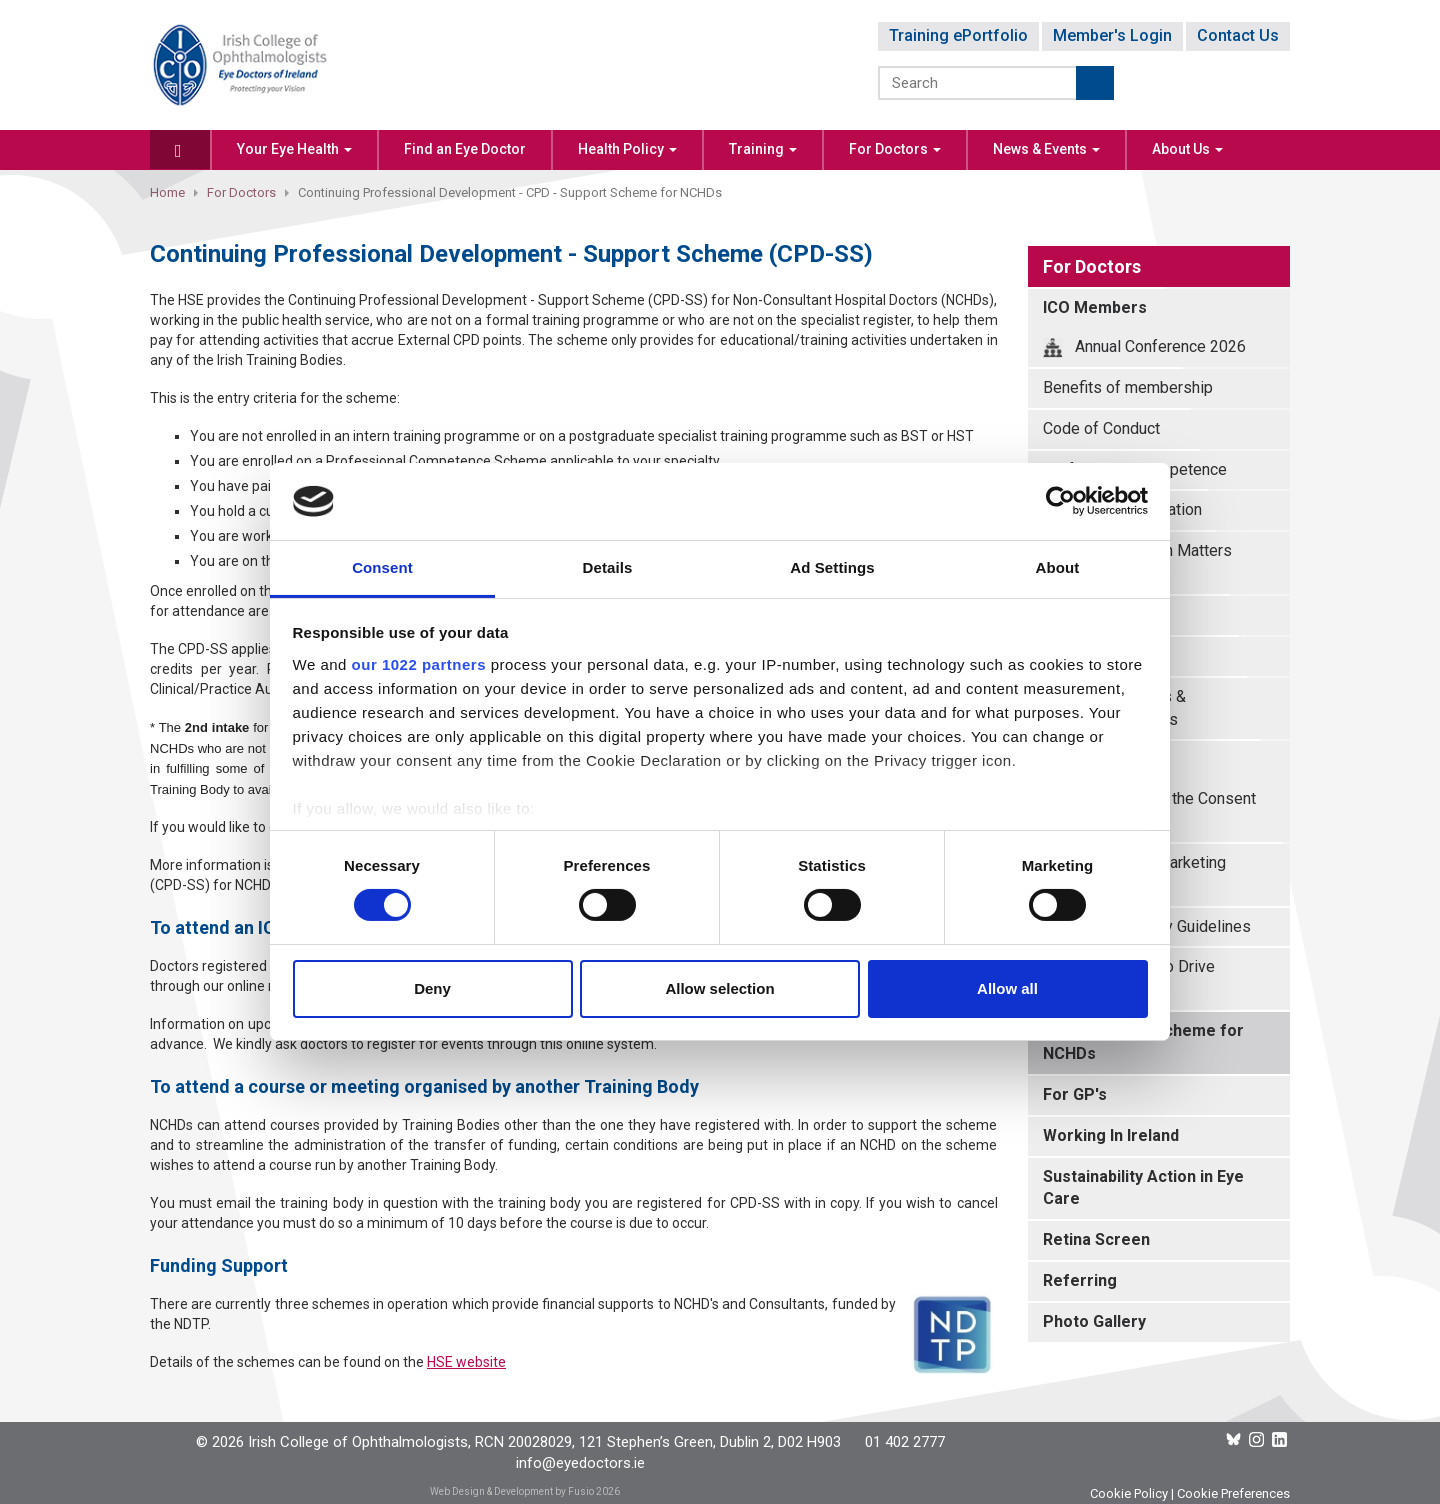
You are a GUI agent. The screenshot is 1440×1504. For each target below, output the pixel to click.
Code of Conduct (1101, 428)
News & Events (1046, 149)
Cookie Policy (1129, 1493)
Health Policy (627, 149)
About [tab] (1058, 567)
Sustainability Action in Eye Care (1143, 1188)
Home (167, 192)
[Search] (978, 83)
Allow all (1007, 988)
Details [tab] (608, 567)
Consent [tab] (382, 567)
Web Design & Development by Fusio (512, 1491)
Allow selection (719, 988)
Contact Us (1238, 35)
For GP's (1075, 1094)
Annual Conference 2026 (1144, 347)
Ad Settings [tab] (832, 567)
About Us (1187, 149)
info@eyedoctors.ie (580, 1463)
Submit (1095, 83)
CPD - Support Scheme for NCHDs (1143, 1042)
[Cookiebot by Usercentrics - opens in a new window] (1060, 501)
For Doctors (895, 149)
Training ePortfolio (958, 35)
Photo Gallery (1094, 1321)
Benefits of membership (1128, 387)
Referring (1080, 1280)
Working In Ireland (1111, 1135)
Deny (432, 988)
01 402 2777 (905, 1442)
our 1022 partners (419, 664)
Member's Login (1112, 35)
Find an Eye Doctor (465, 149)
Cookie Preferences (1233, 1493)
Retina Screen (1096, 1239)
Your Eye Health (294, 149)
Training (763, 149)
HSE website (466, 1362)
